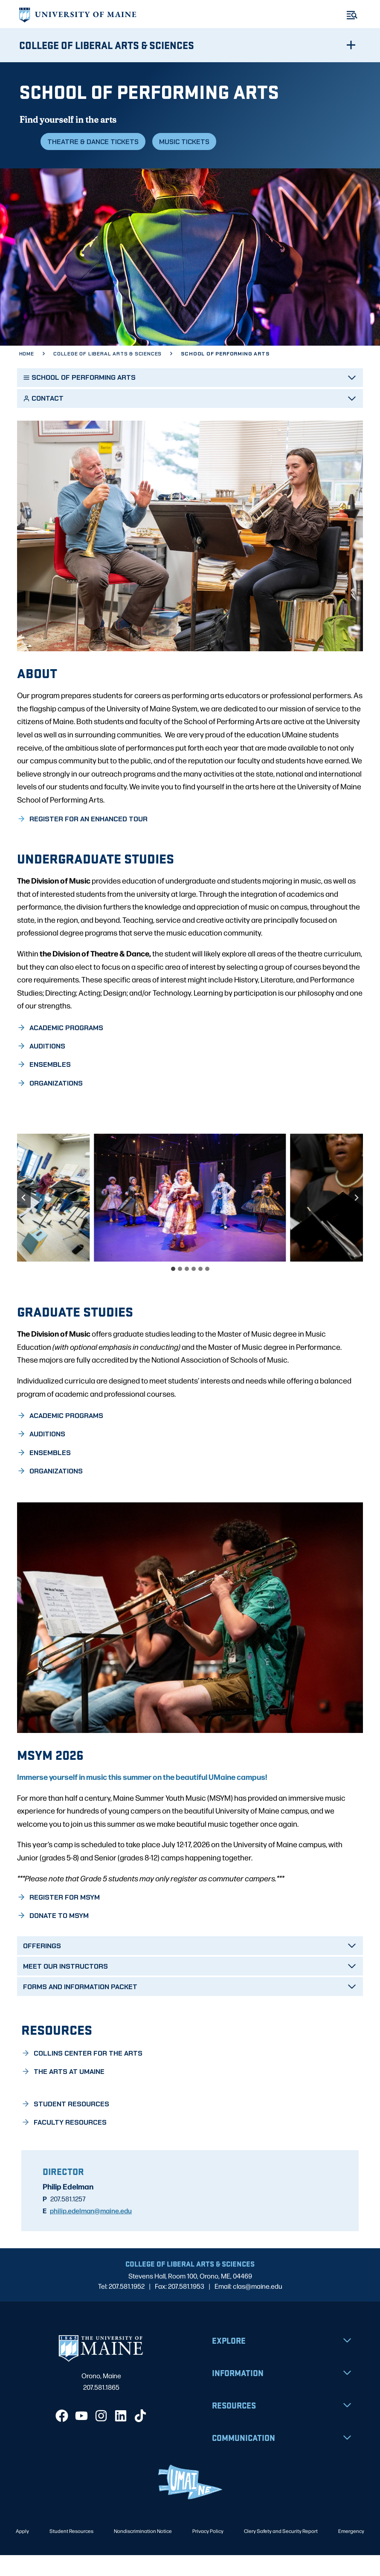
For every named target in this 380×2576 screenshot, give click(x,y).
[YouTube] (81, 2436)
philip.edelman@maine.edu (91, 2230)
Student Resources (71, 2551)
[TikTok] (140, 2436)
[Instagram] (101, 2436)
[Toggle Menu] (352, 15)
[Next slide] (356, 1218)
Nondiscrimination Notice (143, 2551)
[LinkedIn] (120, 2436)
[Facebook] (61, 2436)
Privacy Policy (207, 2551)
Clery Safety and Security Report (281, 2551)
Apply (22, 2551)
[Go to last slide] (24, 1218)
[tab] (173, 1289)
